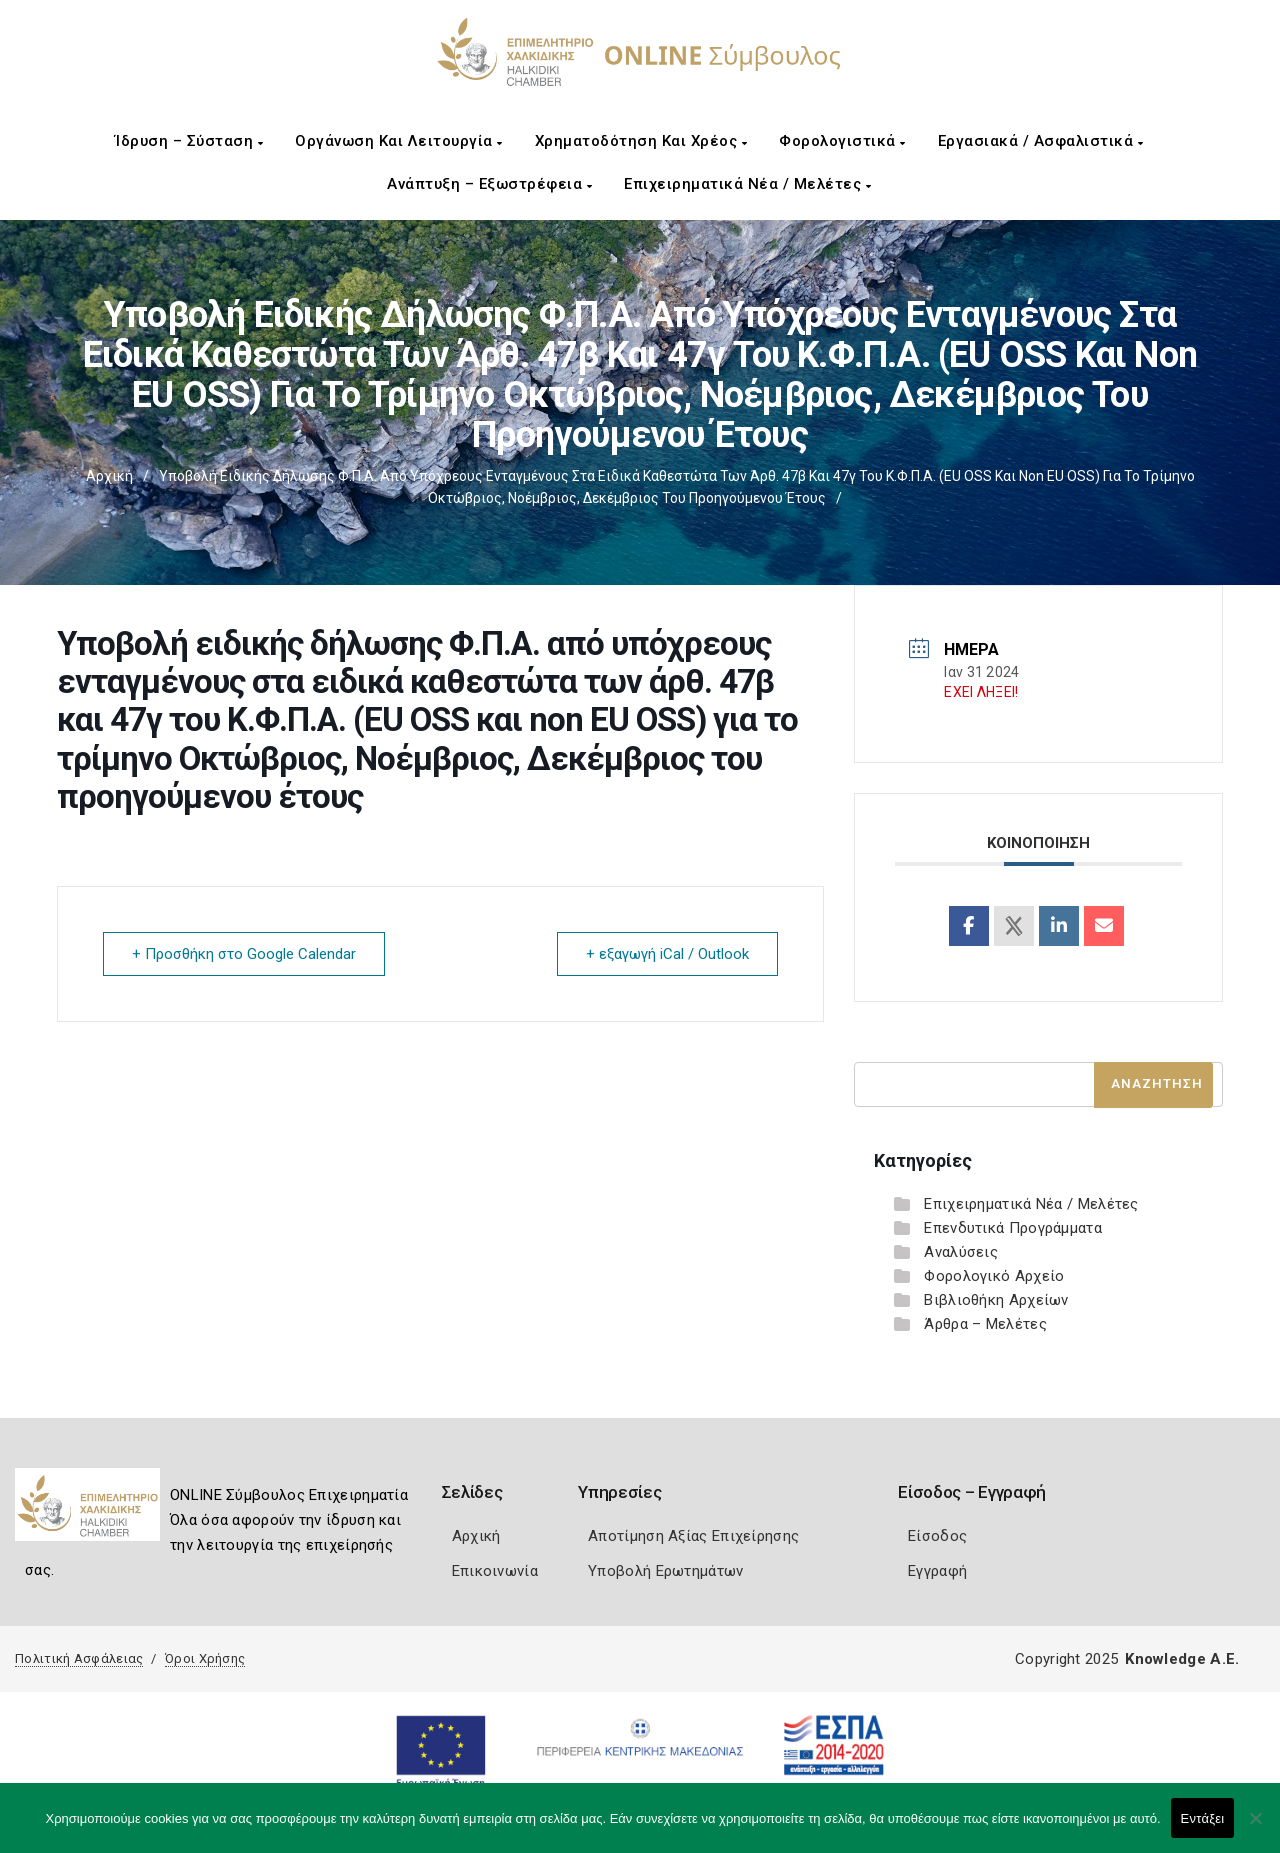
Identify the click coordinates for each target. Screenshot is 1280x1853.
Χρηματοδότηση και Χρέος (641, 141)
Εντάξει (1203, 1818)
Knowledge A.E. (1182, 1659)
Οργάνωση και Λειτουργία (399, 141)
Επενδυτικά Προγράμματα (1013, 1228)
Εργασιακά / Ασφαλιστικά (1041, 141)
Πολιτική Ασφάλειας (79, 1658)
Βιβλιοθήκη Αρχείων (996, 1300)
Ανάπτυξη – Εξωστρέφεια (489, 184)
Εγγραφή (937, 1571)
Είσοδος (937, 1536)
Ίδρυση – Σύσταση (189, 141)
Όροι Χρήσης (205, 1658)
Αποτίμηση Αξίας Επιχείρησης (693, 1536)
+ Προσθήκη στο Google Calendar (244, 954)
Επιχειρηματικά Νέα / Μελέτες (747, 184)
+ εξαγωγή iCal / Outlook (667, 954)
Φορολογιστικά (842, 141)
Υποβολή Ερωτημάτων (665, 1571)
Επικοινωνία (495, 1571)
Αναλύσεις (961, 1252)
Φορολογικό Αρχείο (994, 1276)
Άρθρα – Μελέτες (985, 1324)
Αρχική (109, 476)
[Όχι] (1255, 1828)
